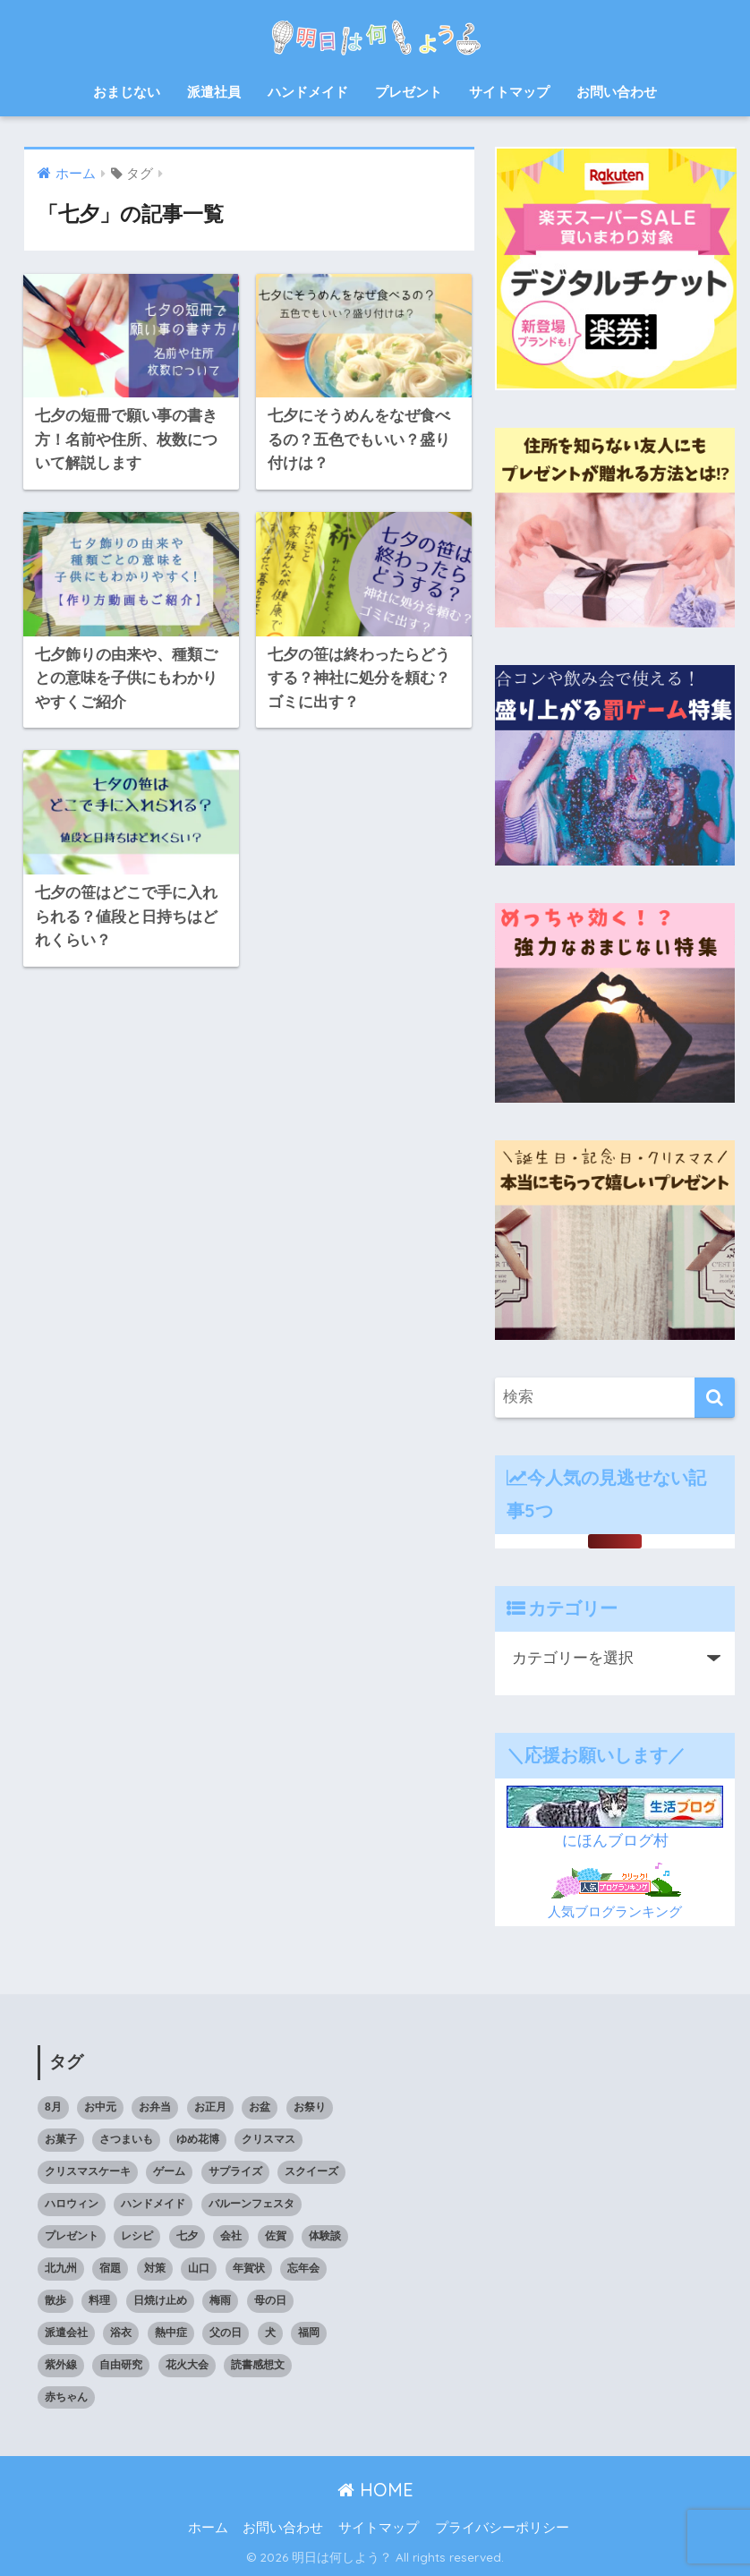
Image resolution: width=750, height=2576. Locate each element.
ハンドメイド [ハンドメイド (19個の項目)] (153, 2203)
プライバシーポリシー (502, 2528)
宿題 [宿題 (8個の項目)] (110, 2268)
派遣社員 (214, 91)
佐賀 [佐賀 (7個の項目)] (275, 2236)
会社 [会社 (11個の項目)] (231, 2236)
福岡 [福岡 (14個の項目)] (309, 2332)
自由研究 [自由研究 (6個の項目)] (120, 2364)
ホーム (208, 2528)
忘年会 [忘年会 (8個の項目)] (303, 2268)
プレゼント (408, 91)
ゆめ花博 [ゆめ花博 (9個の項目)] (197, 2139)
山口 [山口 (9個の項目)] (198, 2268)
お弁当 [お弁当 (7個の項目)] (155, 2107)
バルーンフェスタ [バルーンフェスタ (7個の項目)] (251, 2203)
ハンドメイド (308, 91)
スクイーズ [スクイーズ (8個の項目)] (311, 2171)
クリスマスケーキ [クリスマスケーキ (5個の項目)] (88, 2171)
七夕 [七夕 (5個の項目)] (187, 2236)
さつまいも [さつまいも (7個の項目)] (126, 2139)
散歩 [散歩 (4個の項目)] (55, 2300)
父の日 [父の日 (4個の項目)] (225, 2332)
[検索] (715, 1398)
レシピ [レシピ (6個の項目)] (137, 2236)
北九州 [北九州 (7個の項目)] (61, 2268)
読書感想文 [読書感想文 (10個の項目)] (258, 2364)
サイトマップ (509, 91)
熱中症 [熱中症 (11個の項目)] (171, 2332)
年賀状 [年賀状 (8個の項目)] (249, 2268)
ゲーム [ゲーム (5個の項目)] (169, 2171)
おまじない (126, 91)
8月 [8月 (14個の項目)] (53, 2107)
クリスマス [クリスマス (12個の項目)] (268, 2139)
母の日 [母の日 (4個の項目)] (270, 2300)
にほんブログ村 (615, 1840)
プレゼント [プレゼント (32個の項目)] (71, 2236)
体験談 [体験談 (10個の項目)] (325, 2236)
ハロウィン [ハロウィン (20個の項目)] (71, 2203)
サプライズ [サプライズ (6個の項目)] (235, 2171)
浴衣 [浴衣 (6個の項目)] (121, 2332)
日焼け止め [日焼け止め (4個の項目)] (160, 2300)
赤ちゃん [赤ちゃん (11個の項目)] (66, 2397)
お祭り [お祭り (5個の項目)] (310, 2107)
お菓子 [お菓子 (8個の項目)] (61, 2139)
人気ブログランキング (615, 1911)
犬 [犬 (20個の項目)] (270, 2332)
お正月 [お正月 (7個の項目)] (210, 2107)
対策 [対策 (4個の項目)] (155, 2268)
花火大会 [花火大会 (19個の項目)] (187, 2364)
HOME (375, 2489)
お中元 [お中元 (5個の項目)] (100, 2107)
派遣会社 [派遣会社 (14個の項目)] (66, 2332)
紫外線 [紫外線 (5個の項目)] (61, 2364)
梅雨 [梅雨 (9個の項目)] (220, 2300)
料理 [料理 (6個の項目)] (99, 2300)
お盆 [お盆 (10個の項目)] (259, 2107)
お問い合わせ (616, 91)
